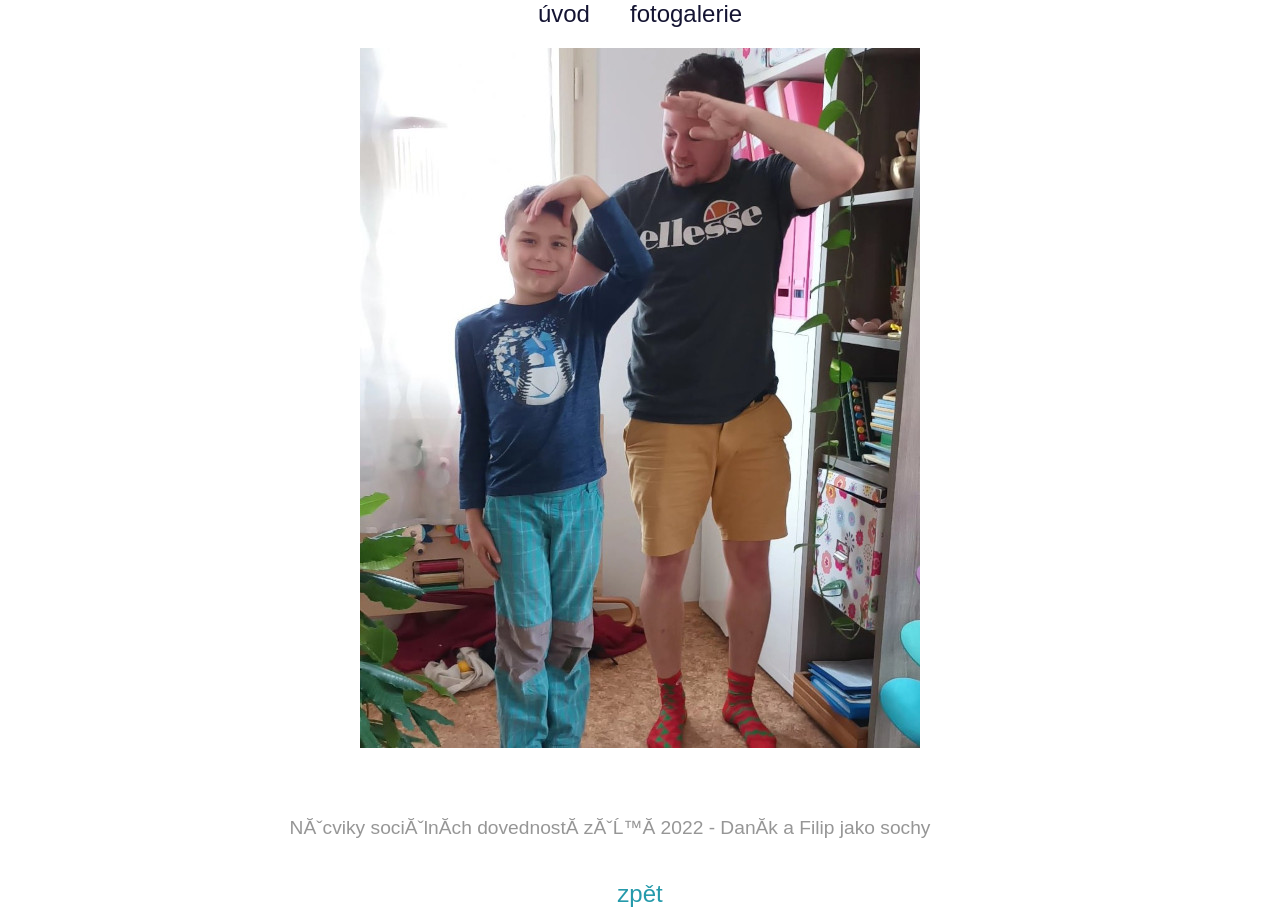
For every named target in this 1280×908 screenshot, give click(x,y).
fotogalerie (686, 13)
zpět (639, 893)
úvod (564, 13)
